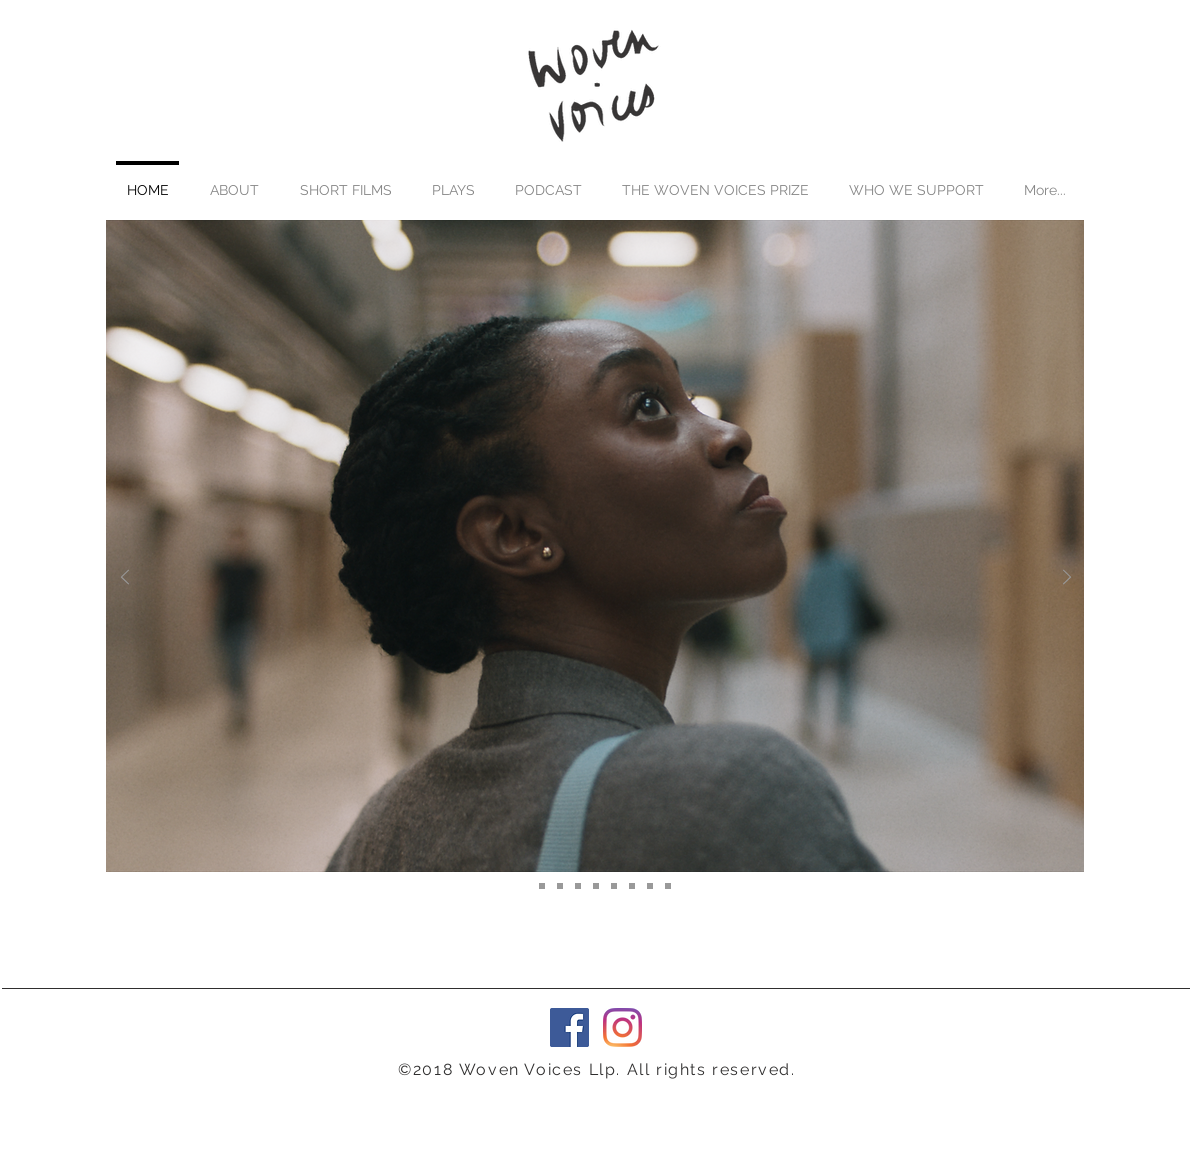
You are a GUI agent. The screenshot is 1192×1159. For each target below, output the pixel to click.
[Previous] (125, 578)
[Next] (1067, 578)
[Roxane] (542, 886)
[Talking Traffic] (650, 886)
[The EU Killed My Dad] (560, 886)
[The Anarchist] (578, 886)
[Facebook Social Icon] (569, 1027)
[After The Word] (524, 886)
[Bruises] (632, 886)
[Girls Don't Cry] (668, 886)
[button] (345, 181)
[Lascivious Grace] (614, 886)
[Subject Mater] (596, 886)
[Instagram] (622, 1027)
